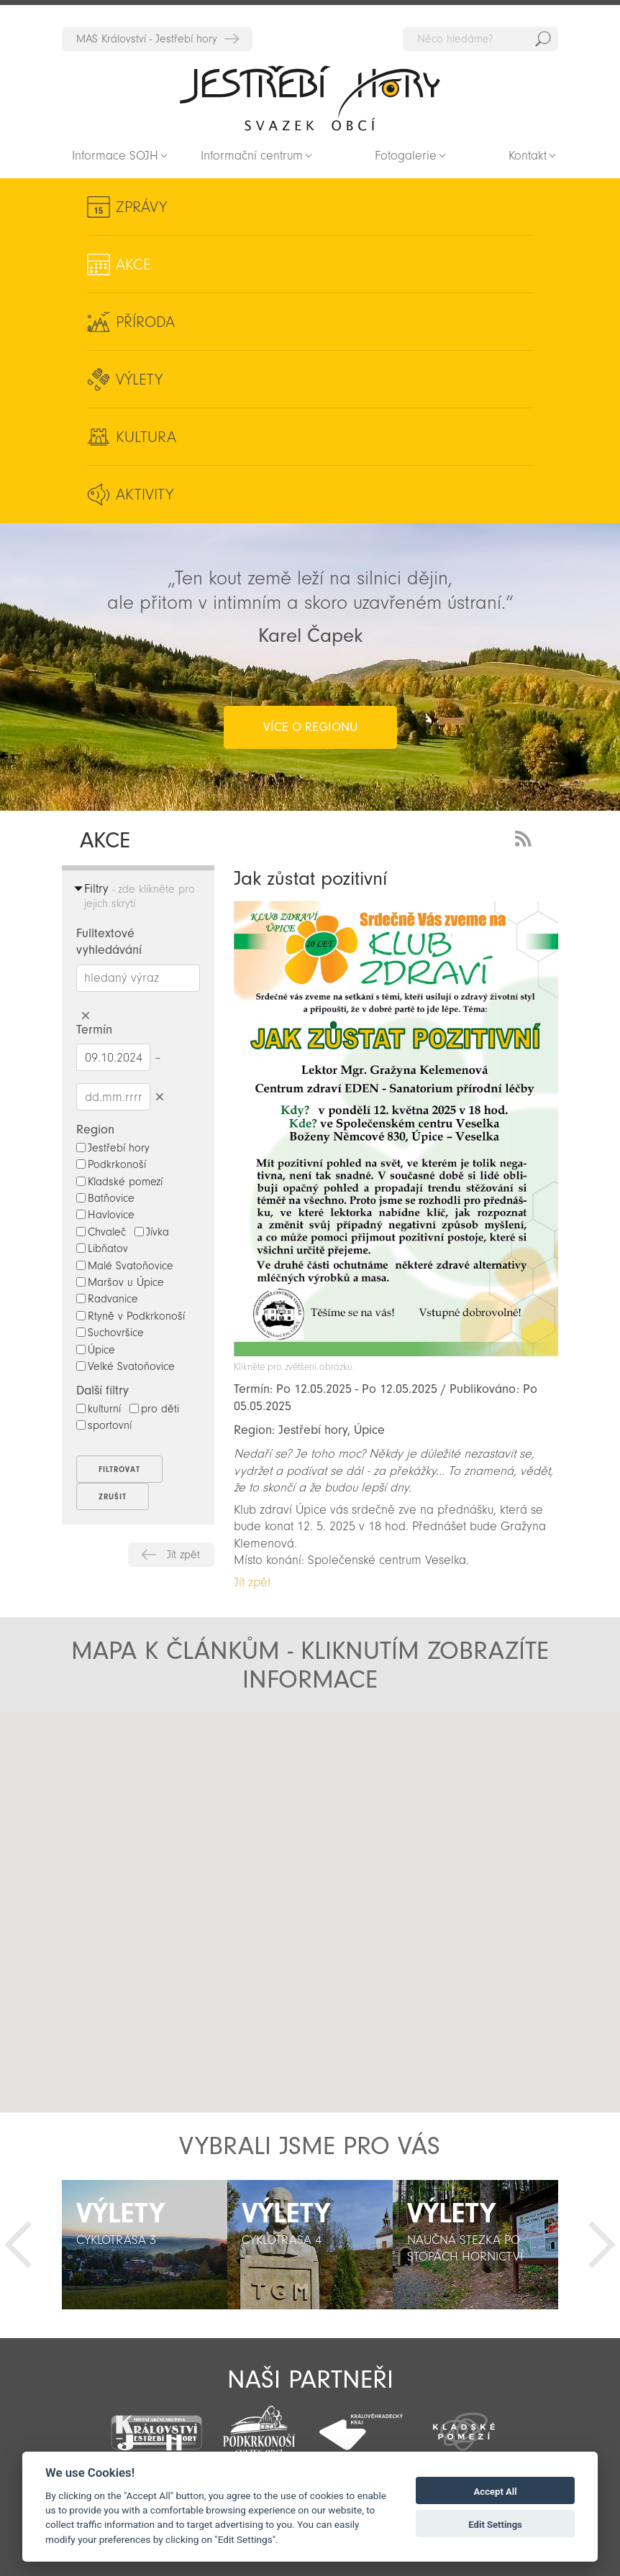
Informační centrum (252, 155)
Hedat (543, 39)
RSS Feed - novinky (526, 837)
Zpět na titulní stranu (310, 98)
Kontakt (528, 155)
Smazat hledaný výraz (85, 1016)
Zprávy (141, 207)
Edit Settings (495, 2524)
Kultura (146, 437)
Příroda (145, 322)
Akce (133, 264)
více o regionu (310, 727)
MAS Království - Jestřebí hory (146, 38)
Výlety (139, 379)
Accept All (495, 2491)
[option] (144, 2244)
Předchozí (18, 2244)
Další (602, 2244)
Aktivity (144, 494)
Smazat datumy (159, 1096)
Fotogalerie (406, 155)
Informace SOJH (115, 155)
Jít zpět (183, 1554)
